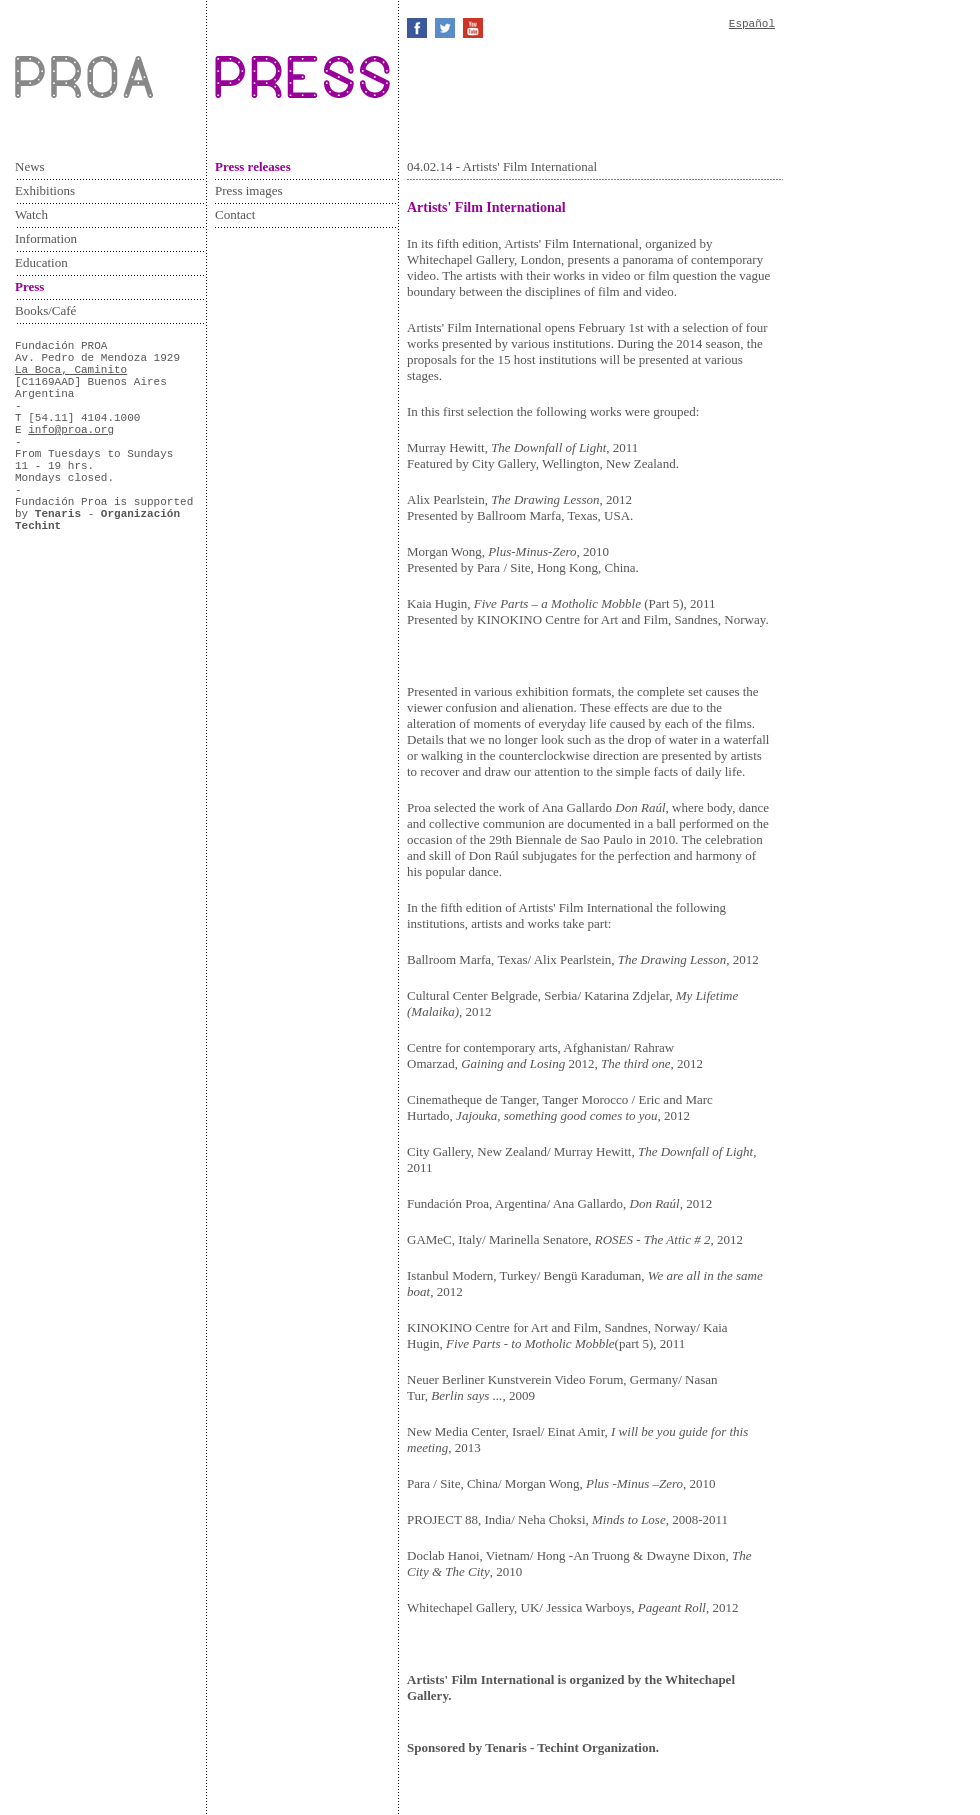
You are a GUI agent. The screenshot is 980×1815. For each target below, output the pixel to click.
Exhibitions (45, 190)
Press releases (253, 166)
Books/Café (45, 310)
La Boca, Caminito (71, 370)
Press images (249, 190)
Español (752, 24)
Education (41, 262)
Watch (31, 214)
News (30, 166)
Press (29, 286)
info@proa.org (71, 430)
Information (46, 238)
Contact (235, 214)
